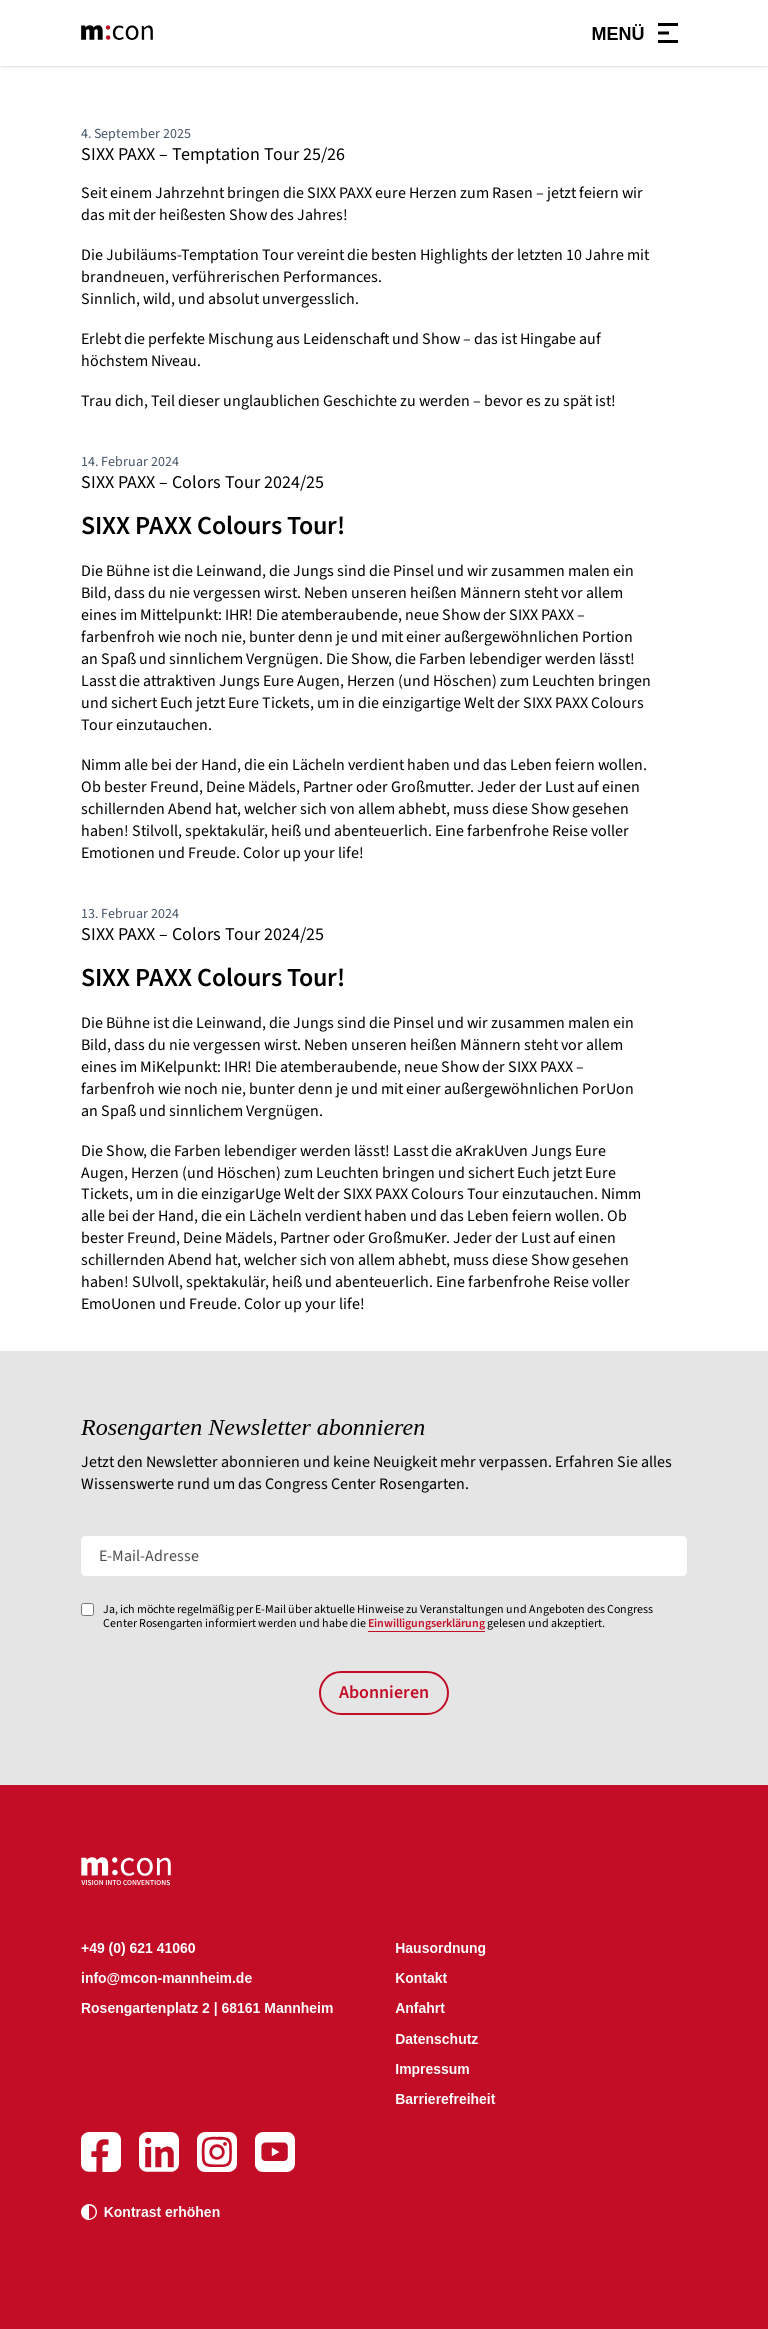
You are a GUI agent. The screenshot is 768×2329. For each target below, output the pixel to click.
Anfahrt (420, 2008)
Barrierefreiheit (445, 2099)
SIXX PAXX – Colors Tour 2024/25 (202, 482)
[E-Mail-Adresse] (384, 1556)
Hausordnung (440, 1948)
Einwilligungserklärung (426, 1623)
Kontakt (421, 1978)
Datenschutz (436, 2039)
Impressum (432, 2069)
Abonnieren (384, 1692)
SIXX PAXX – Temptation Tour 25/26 (213, 154)
